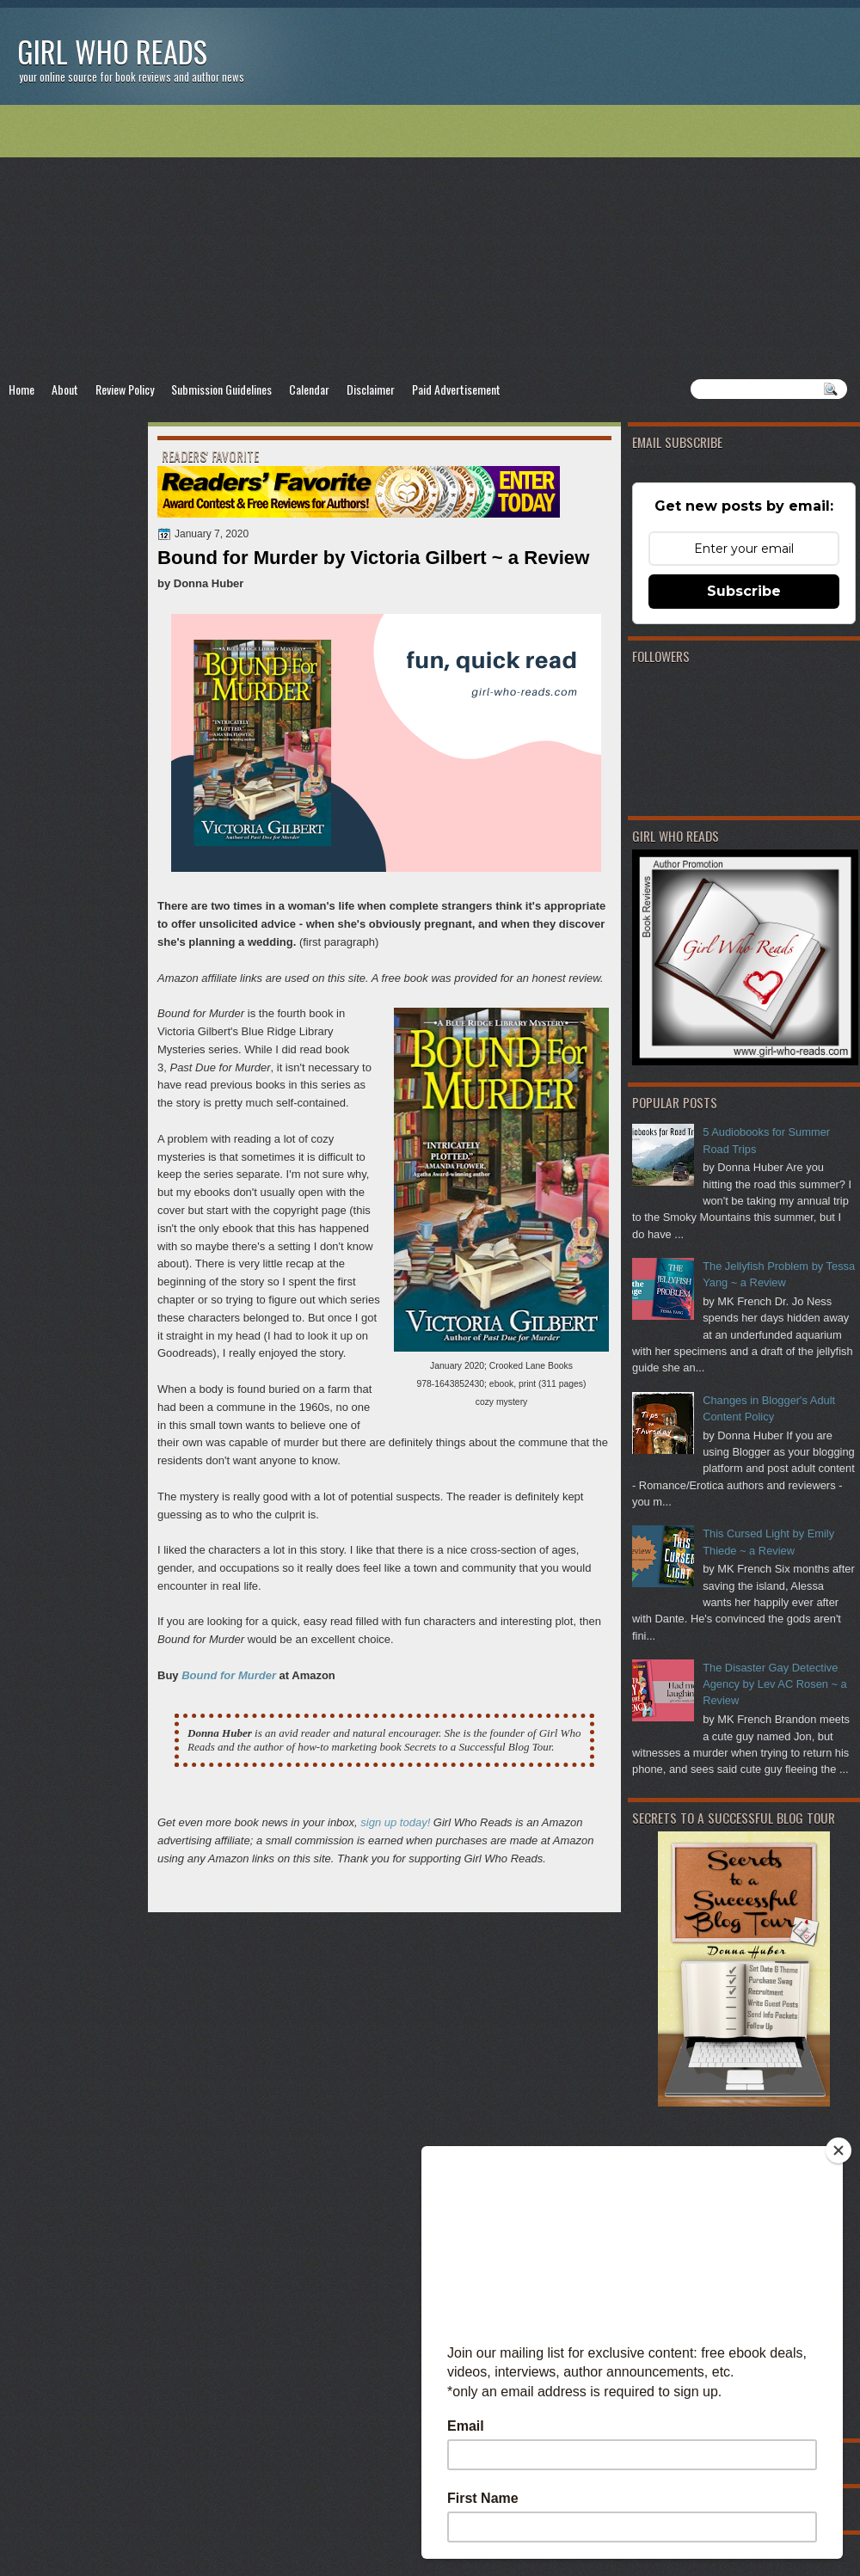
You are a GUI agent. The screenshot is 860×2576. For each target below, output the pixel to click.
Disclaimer (371, 389)
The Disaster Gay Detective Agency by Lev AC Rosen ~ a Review (775, 1684)
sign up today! (395, 1822)
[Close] (838, 2150)
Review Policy (124, 389)
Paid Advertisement (456, 389)
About (65, 389)
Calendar (309, 389)
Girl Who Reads (112, 51)
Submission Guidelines (221, 389)
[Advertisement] (430, 241)
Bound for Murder (228, 1675)
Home (21, 389)
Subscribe (744, 591)
